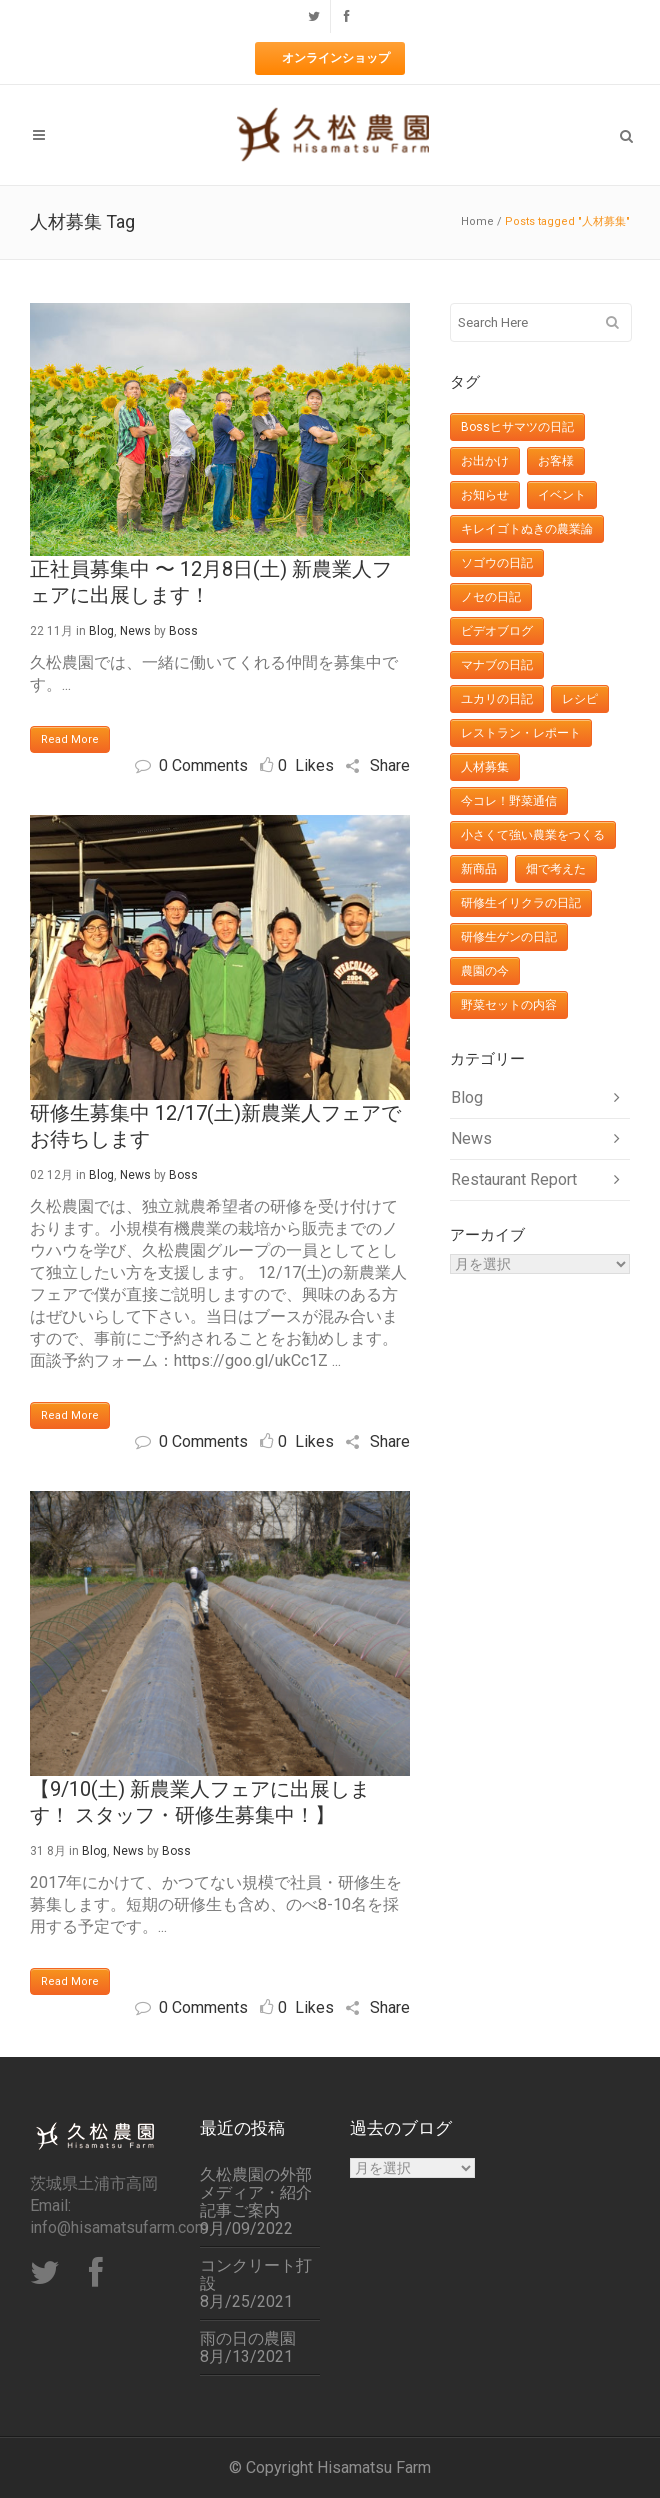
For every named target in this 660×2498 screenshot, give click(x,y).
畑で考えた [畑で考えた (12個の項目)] (556, 869)
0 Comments (191, 765)
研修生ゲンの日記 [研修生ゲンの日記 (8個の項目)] (509, 937)
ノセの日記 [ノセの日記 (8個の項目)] (491, 597)
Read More (70, 739)
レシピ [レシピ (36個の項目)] (580, 699)
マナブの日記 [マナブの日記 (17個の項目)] (497, 665)
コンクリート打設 (256, 2275)
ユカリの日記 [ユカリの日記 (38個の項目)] (497, 699)
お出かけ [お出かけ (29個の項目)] (485, 461)
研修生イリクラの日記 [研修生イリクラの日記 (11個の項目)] (521, 903)
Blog (101, 631)
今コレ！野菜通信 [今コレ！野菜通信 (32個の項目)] (509, 801)
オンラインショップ (336, 58)
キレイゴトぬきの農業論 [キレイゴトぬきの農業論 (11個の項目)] (527, 529)
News (135, 631)
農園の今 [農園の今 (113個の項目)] (485, 971)
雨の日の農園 (248, 2339)
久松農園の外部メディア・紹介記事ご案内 (256, 2193)
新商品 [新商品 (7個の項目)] (479, 869)
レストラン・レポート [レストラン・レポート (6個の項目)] (521, 733)
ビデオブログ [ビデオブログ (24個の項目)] (497, 631)
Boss (183, 631)
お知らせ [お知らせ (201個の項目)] (485, 495)
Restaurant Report (514, 1179)
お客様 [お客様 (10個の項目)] (556, 461)
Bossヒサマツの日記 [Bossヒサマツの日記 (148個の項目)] (517, 427)
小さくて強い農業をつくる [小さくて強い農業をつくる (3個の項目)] (533, 835)
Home (477, 221)
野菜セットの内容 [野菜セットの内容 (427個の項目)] (509, 1005)
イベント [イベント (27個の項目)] (562, 495)
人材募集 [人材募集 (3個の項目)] (485, 767)
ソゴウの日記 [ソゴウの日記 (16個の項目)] (497, 563)
